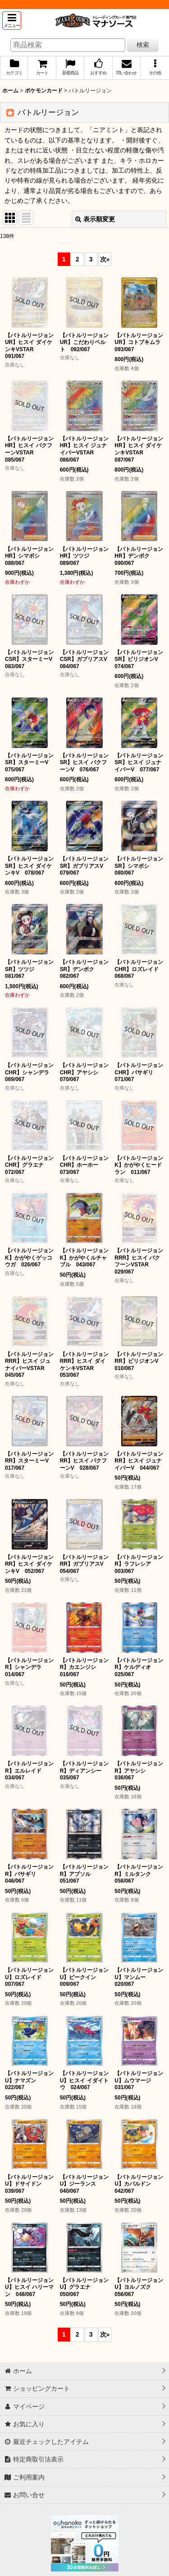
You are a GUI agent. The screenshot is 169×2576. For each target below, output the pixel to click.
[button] (11, 20)
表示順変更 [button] (95, 219)
